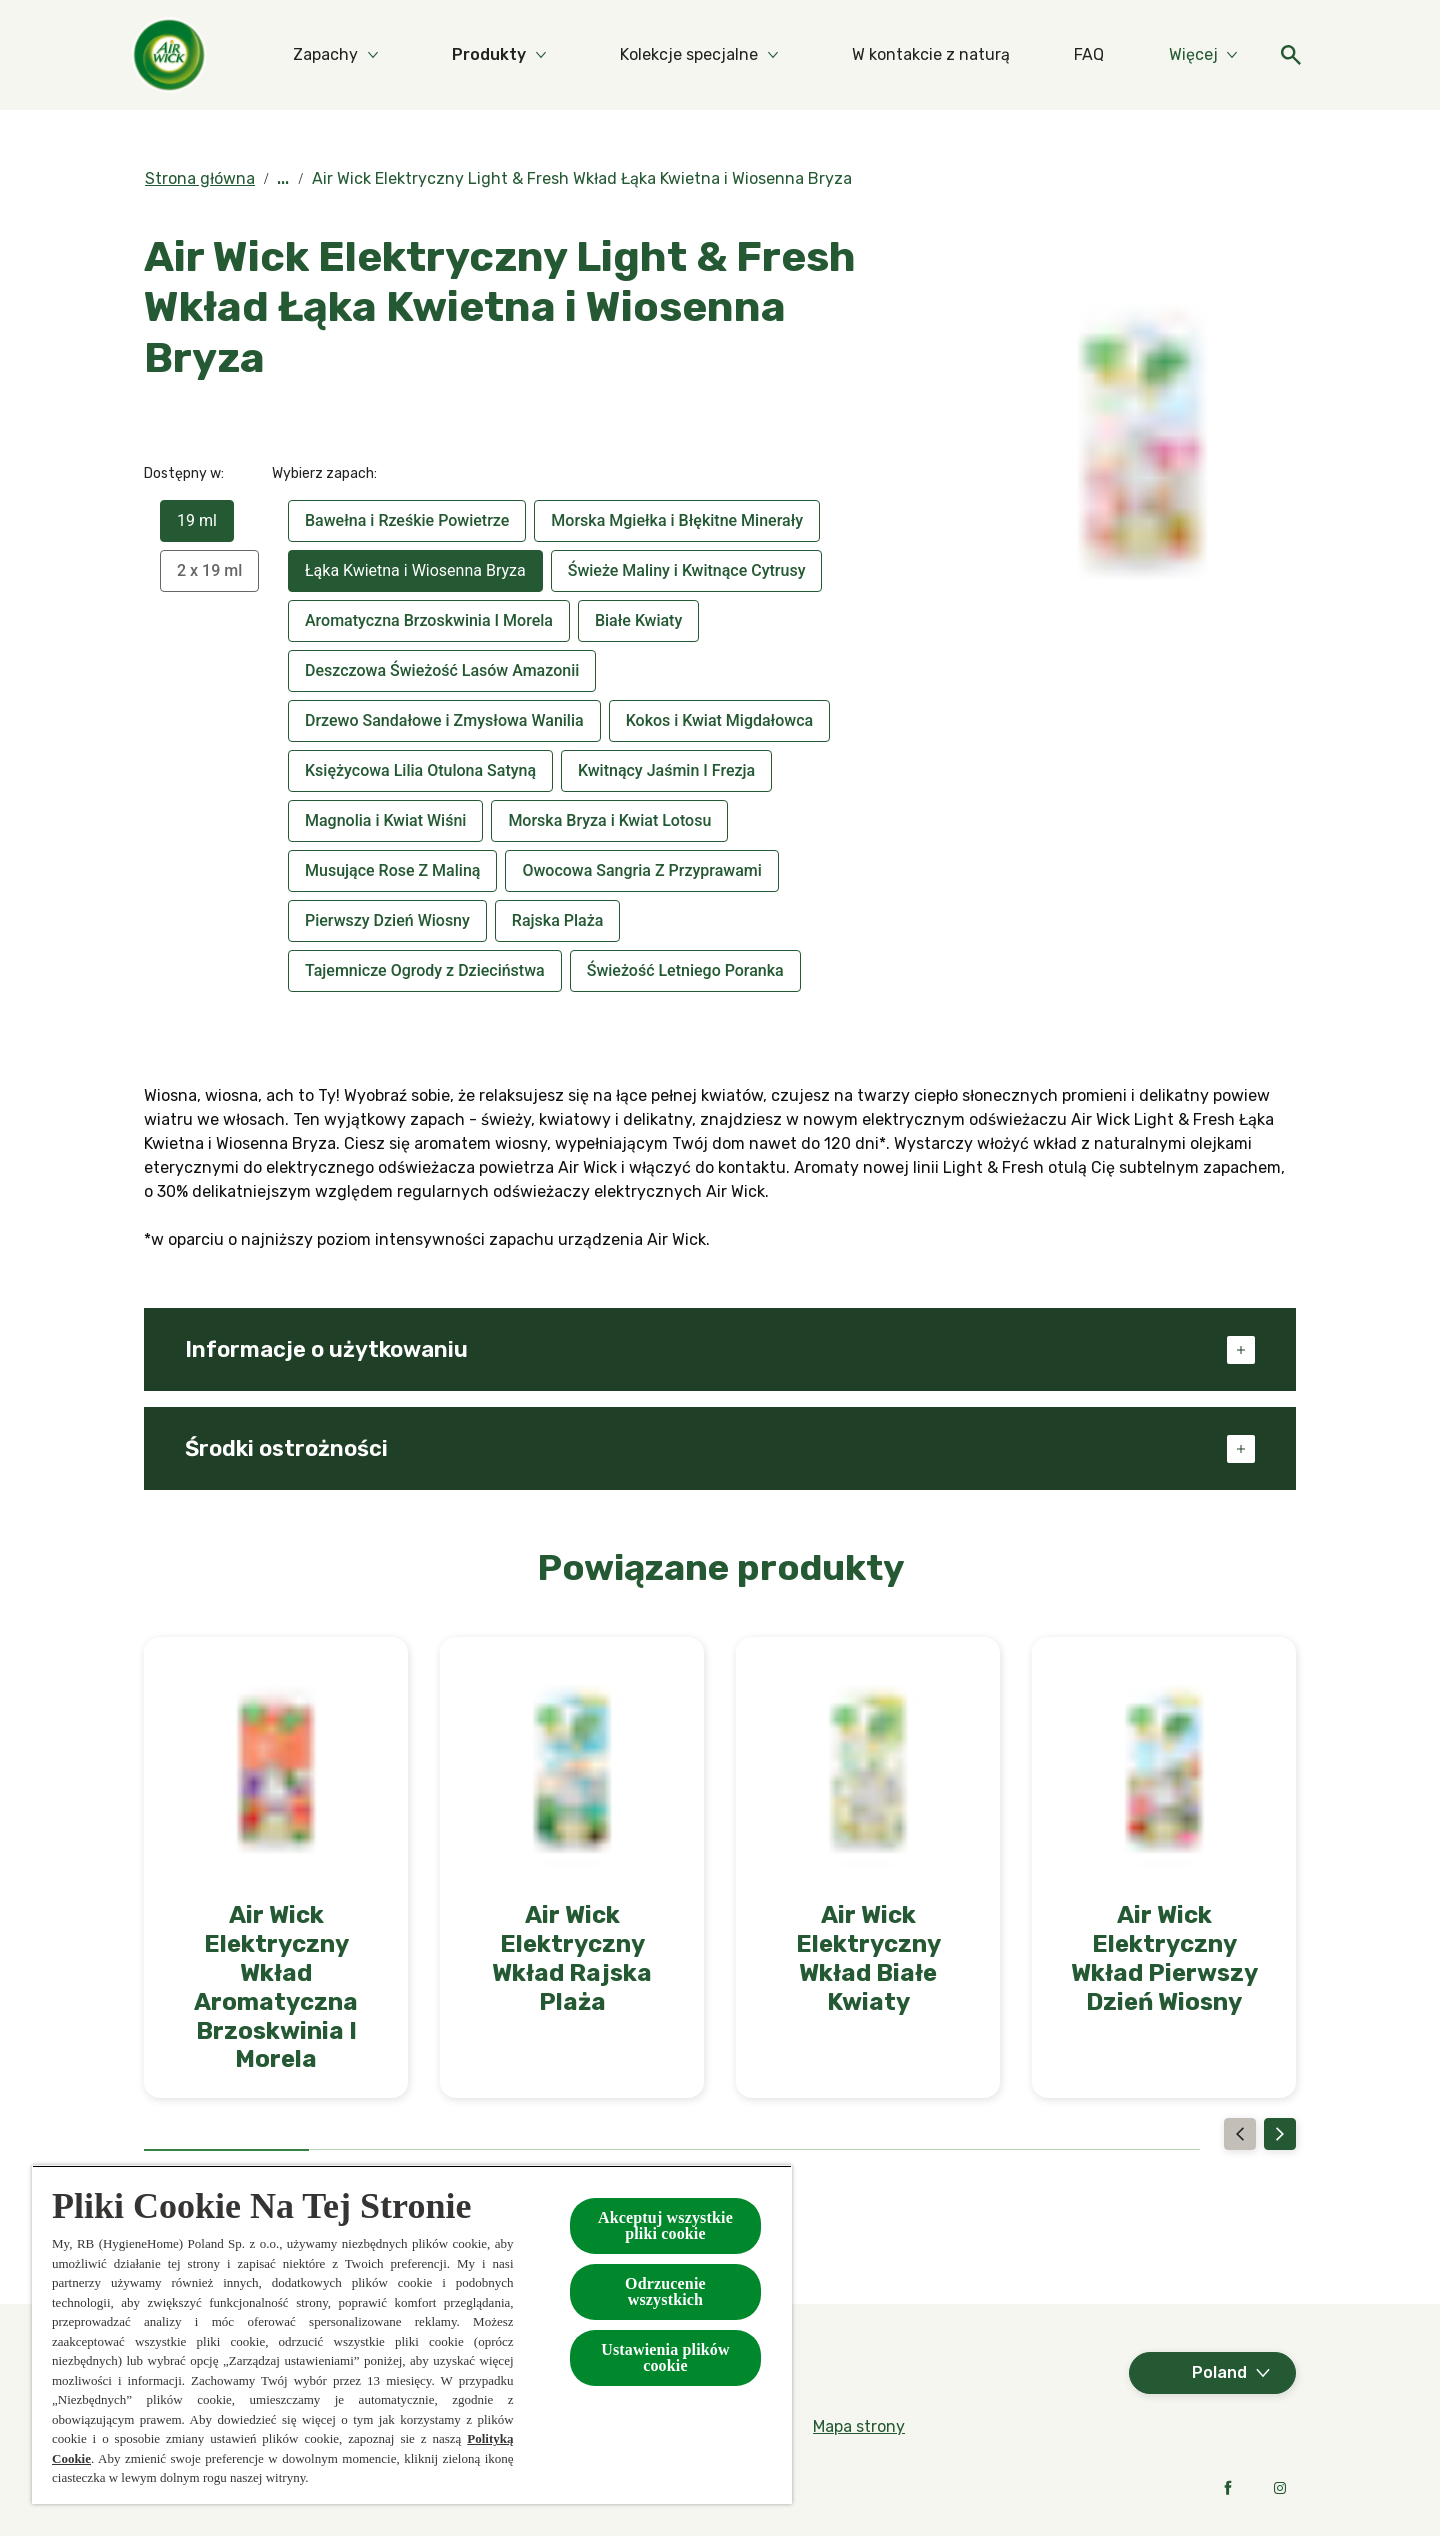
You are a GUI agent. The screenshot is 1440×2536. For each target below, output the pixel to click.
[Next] (1280, 2134)
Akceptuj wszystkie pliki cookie (665, 2225)
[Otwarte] (1276, 55)
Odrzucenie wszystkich (665, 2291)
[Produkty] (568, 55)
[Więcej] (1188, 55)
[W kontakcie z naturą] (1010, 55)
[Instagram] (1280, 2488)
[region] (412, 2334)
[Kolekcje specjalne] (768, 55)
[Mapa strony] (859, 2427)
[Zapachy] (404, 55)
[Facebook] (1228, 2488)
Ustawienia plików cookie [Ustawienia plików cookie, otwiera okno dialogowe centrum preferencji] (665, 2357)
